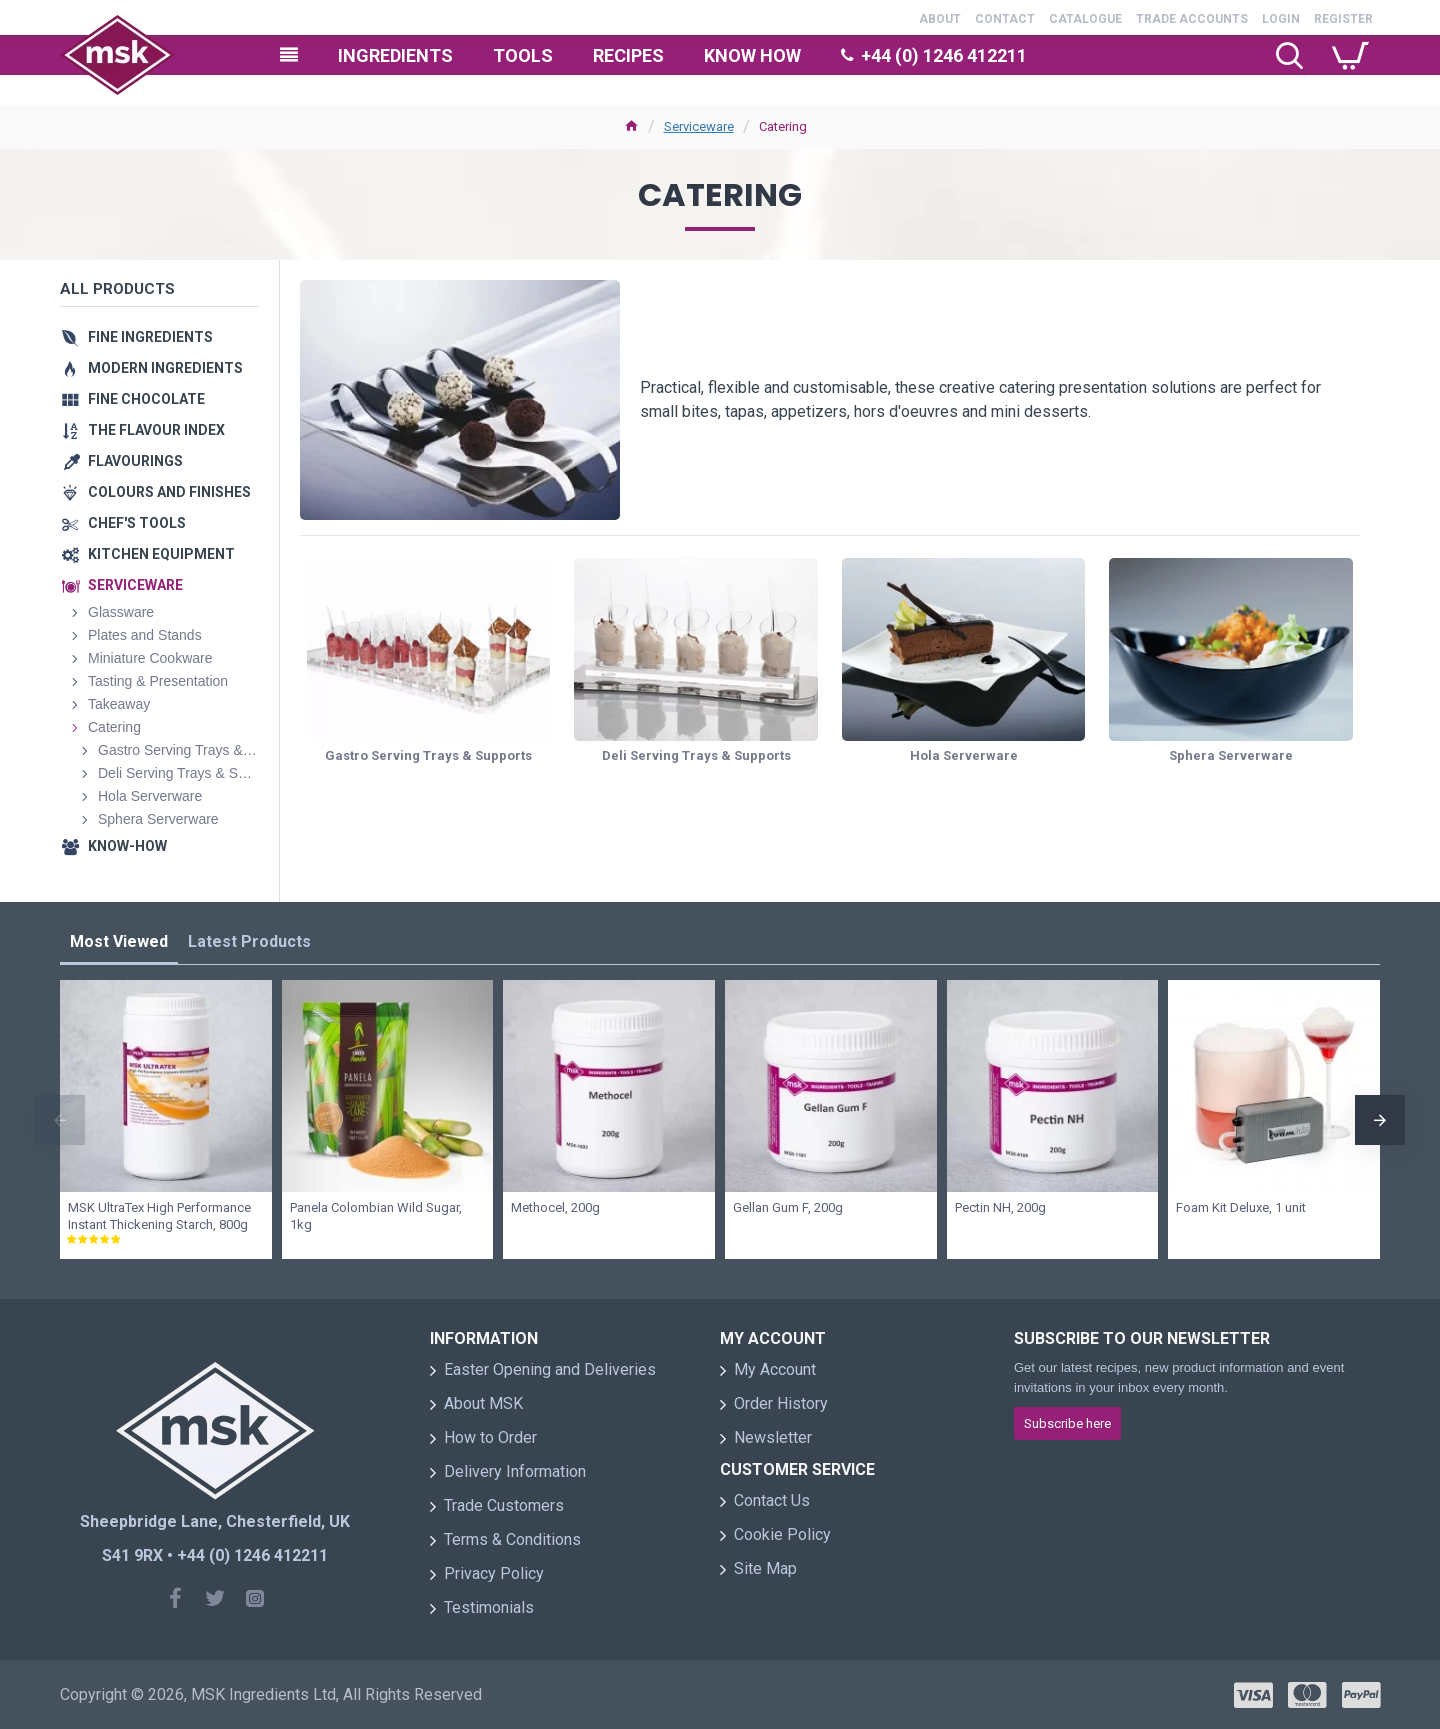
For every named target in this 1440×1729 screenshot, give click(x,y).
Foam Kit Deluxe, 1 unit (1241, 1207)
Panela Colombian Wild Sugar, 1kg (376, 1216)
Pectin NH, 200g (1000, 1207)
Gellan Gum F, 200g (788, 1207)
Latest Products (249, 941)
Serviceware (699, 126)
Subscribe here (1067, 1423)
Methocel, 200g (555, 1207)
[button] (60, 1120)
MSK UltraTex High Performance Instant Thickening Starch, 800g (159, 1216)
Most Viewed (119, 941)
